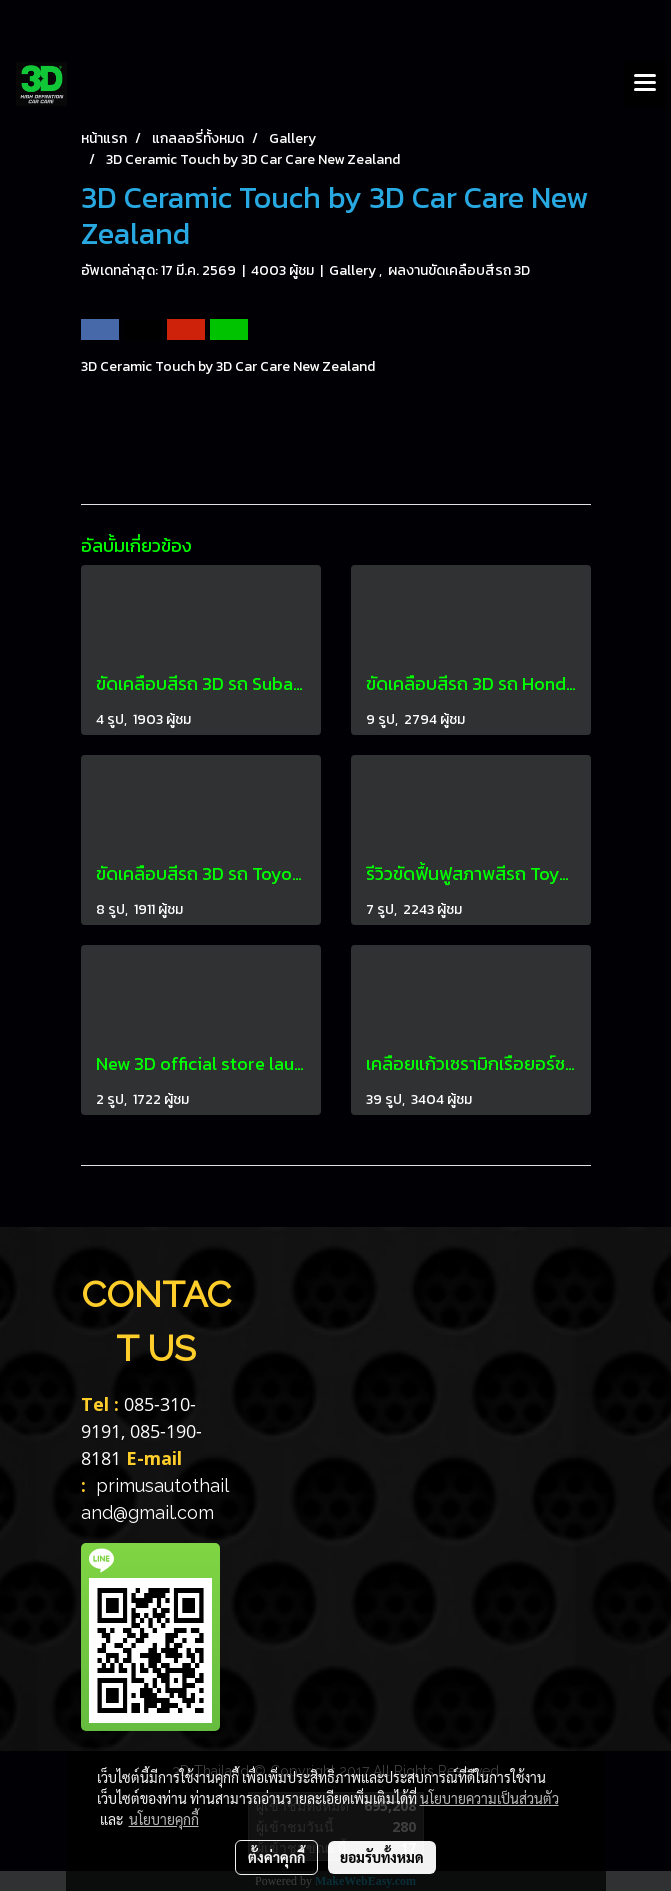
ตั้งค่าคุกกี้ (276, 1857)
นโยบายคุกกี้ (164, 1819)
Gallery (354, 270)
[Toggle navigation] (645, 84)
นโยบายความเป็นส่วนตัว (489, 1798)
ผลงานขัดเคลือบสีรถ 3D (459, 270)
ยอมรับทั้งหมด (382, 1857)
